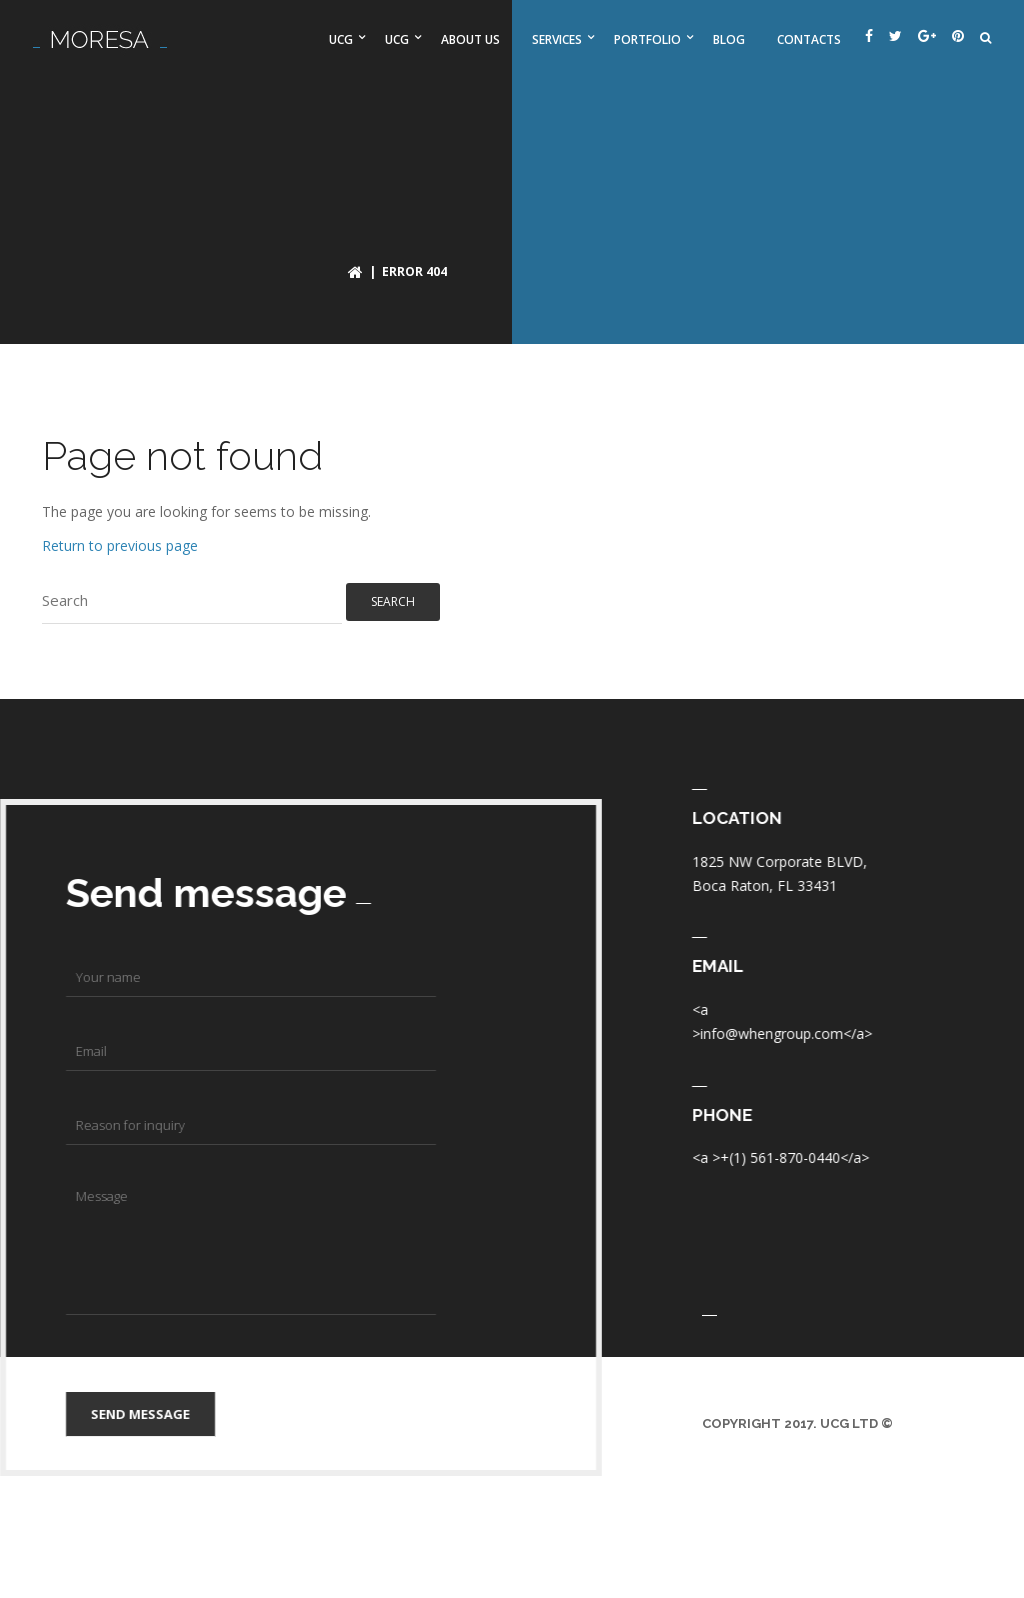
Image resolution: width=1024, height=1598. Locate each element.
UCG (341, 39)
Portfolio (647, 39)
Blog (729, 39)
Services (557, 39)
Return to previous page (120, 545)
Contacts (809, 39)
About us (470, 39)
